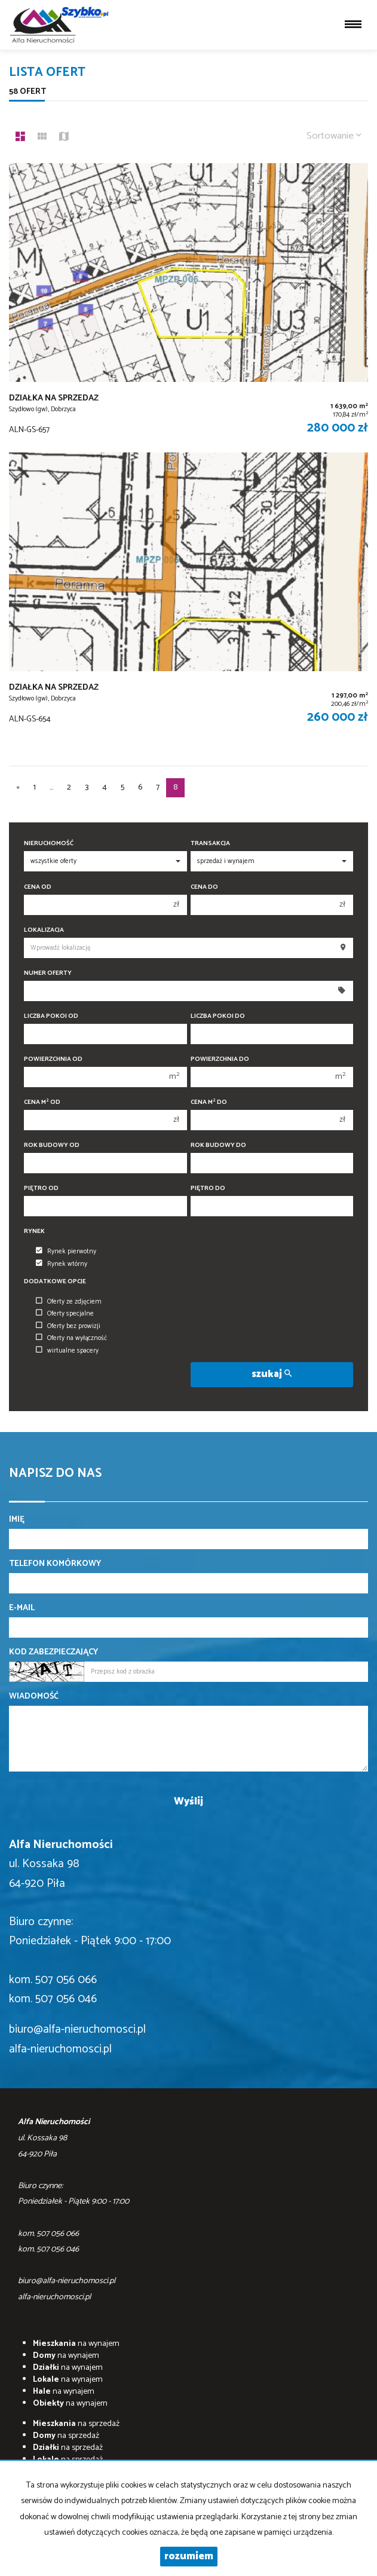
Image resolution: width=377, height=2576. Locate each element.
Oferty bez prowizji (68, 1326)
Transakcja (210, 843)
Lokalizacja (44, 930)
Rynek (34, 1231)
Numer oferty (48, 973)
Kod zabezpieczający (53, 1653)
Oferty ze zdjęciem (69, 1301)
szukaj (272, 1374)
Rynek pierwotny (66, 1251)
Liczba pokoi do (218, 1016)
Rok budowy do (218, 1145)
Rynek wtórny (61, 1264)
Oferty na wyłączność (71, 1338)
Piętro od (41, 1188)
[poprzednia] (18, 787)
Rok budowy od (51, 1145)
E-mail (22, 1608)
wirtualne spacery (67, 1350)
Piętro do (208, 1188)
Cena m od (42, 1102)
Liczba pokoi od (51, 1016)
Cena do (204, 887)
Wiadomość (34, 1697)
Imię (16, 1520)
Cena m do (209, 1102)
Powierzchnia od (53, 1059)
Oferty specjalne (65, 1313)
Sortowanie (333, 136)
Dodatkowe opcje (55, 1281)
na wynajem (76, 2344)
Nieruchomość (48, 843)
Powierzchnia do (220, 1059)
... (51, 787)
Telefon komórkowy (55, 1564)
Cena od (37, 887)
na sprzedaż (76, 2424)
